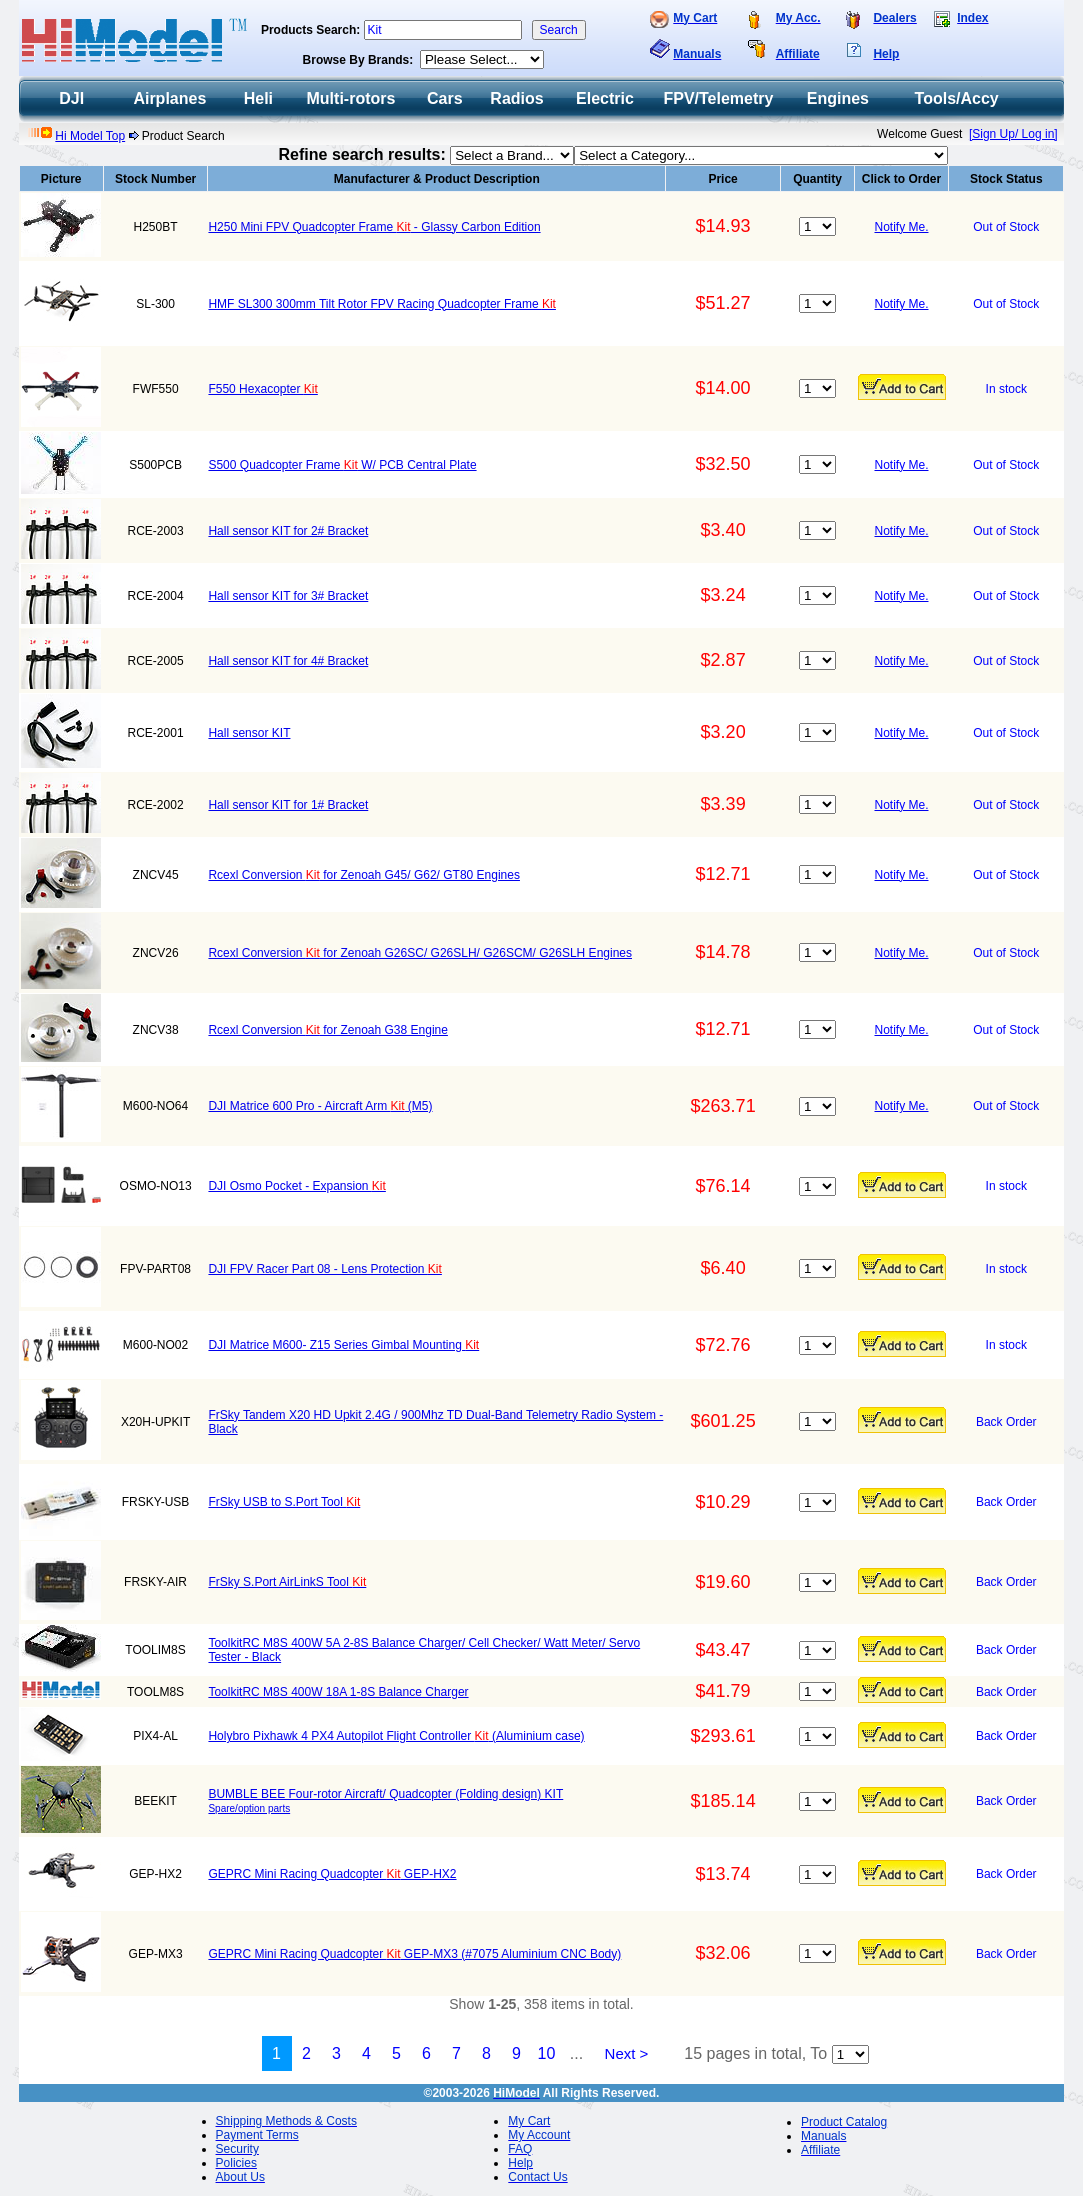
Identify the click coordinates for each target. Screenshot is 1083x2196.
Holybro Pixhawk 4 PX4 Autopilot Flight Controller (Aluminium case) (396, 1736)
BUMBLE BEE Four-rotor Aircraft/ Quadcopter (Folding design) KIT (385, 1794)
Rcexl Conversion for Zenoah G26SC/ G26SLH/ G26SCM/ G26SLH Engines (420, 953)
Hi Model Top (90, 136)
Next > (627, 2053)
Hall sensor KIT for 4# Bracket (288, 661)
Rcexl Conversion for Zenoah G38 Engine (327, 1030)
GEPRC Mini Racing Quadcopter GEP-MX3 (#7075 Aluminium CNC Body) (414, 1954)
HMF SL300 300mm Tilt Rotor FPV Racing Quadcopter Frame (381, 304)
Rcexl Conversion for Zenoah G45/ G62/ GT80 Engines (364, 875)
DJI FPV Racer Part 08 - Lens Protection (324, 1269)
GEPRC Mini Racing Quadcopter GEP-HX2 (332, 1874)
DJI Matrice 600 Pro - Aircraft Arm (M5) (320, 1106)
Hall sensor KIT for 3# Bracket (288, 596)
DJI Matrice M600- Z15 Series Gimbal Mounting (343, 1345)
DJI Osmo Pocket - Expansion (296, 1186)
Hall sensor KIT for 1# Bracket (288, 805)
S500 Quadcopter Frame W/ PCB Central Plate (342, 465)
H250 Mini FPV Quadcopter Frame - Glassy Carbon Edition (374, 227)
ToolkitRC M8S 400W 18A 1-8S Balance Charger (338, 1692)
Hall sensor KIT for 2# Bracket (288, 531)
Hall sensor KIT (249, 733)
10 (547, 2053)
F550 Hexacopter (262, 389)
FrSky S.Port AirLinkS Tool (287, 1582)
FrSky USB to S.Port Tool (284, 1502)
